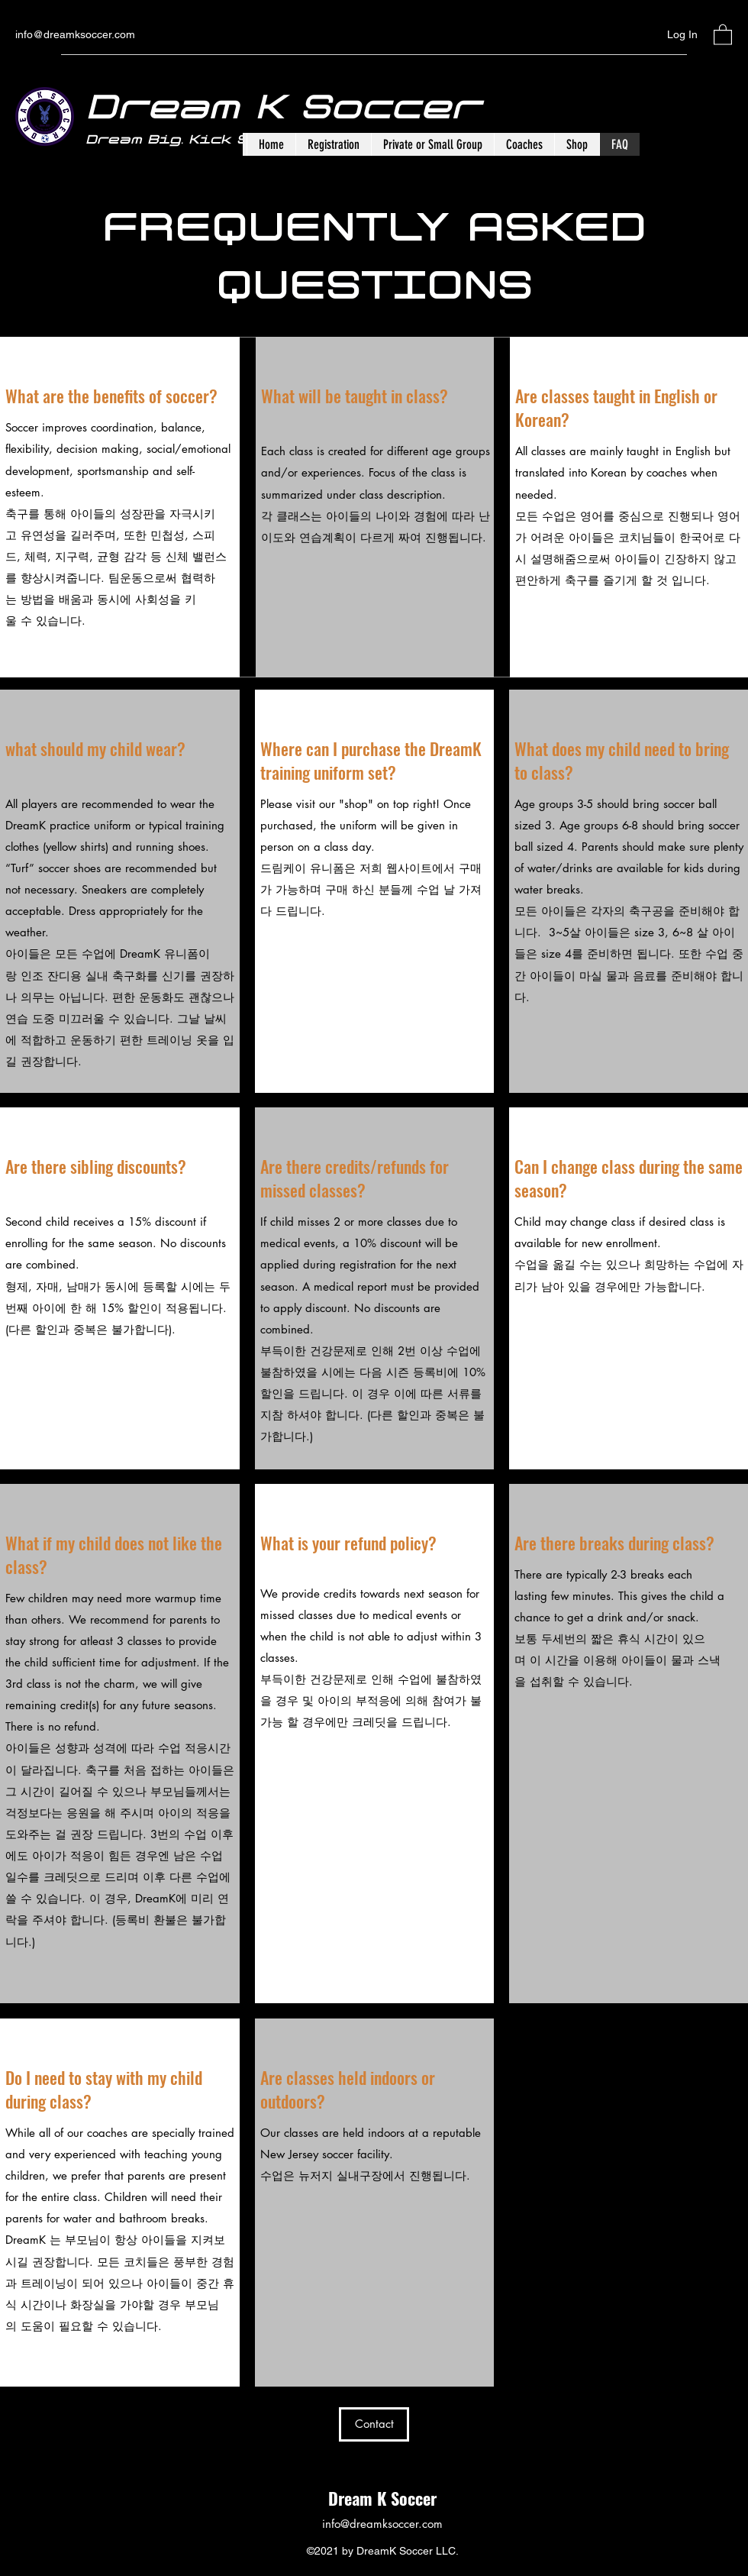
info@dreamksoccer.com (75, 34)
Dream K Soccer (382, 2498)
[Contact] (374, 2424)
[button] (723, 34)
